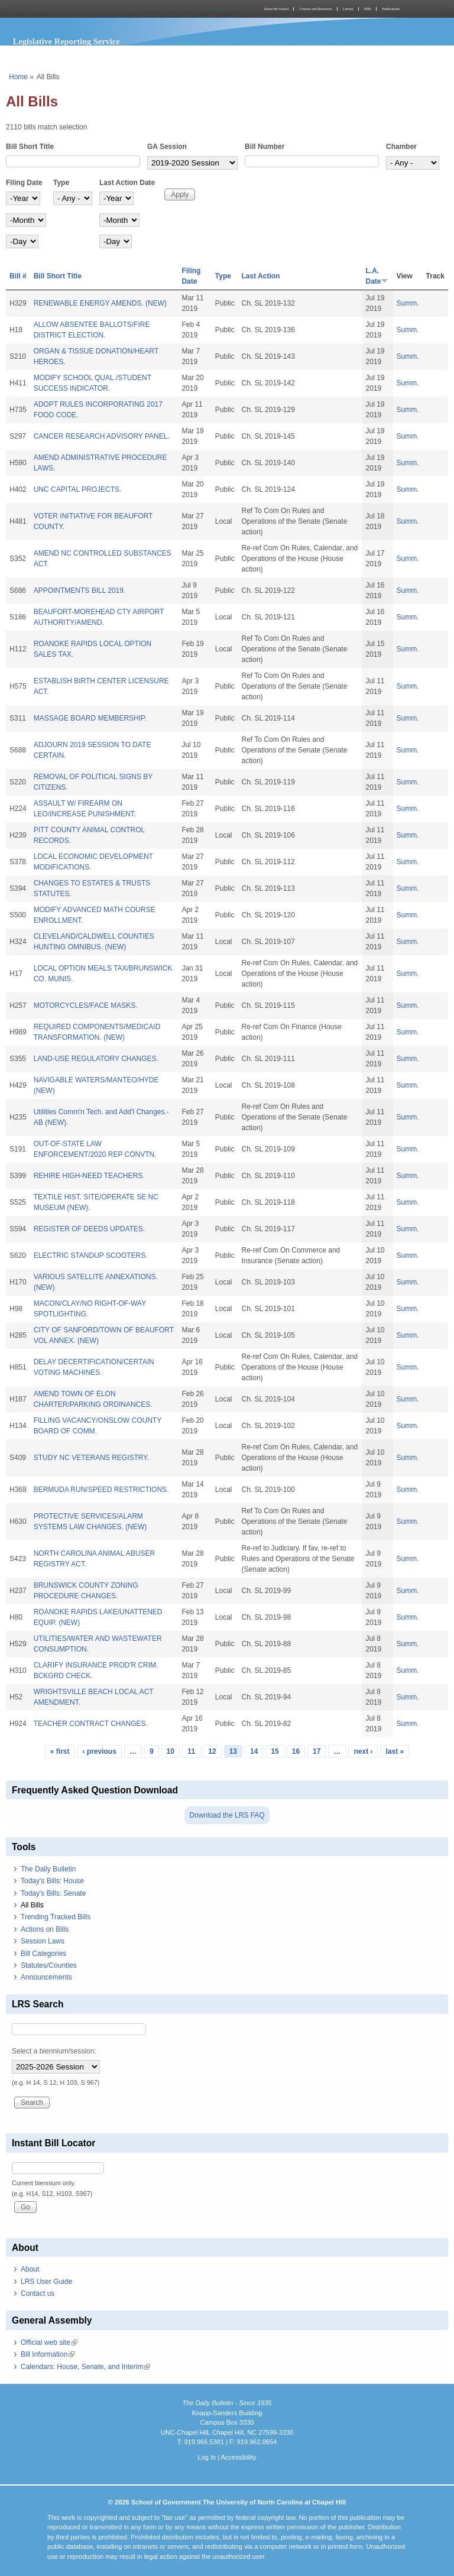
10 (170, 1751)
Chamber (401, 146)
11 (191, 1751)
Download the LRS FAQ (226, 1815)
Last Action (261, 276)
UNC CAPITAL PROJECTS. (78, 489)
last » (394, 1751)
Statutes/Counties (49, 1965)
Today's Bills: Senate (53, 1893)
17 (316, 1751)
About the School (276, 9)
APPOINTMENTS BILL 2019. (80, 590)
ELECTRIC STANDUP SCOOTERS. (91, 1255)
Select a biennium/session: (54, 2051)
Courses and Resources (315, 9)
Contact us (37, 2293)
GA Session (167, 146)
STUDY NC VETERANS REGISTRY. (91, 1458)
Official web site (49, 2342)
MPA (367, 9)
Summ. (408, 303)
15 (274, 1751)
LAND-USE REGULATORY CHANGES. (96, 1059)
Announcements (46, 1977)
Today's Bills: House (52, 1881)
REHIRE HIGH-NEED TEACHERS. (89, 1176)
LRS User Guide (46, 2281)
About (30, 2269)
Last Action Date (127, 183)
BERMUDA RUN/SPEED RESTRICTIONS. (101, 1489)
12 (212, 1751)
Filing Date (24, 183)
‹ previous (99, 1751)
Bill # (18, 276)
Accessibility (238, 2457)
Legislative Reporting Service (66, 41)
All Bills (32, 1905)
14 (254, 1751)
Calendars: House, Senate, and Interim (85, 2367)
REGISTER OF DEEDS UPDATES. (89, 1229)
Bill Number (264, 146)
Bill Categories (43, 1953)
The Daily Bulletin (48, 1869)
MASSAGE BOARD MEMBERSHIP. (90, 718)
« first (60, 1751)
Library (348, 9)
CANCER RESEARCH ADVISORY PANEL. (102, 436)
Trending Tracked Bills (55, 1917)
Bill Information (47, 2354)
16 (296, 1751)
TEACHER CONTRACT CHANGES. (91, 1724)
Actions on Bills (45, 1929)
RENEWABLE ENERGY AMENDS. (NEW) (100, 303)
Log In (206, 2457)
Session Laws (42, 1941)
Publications (391, 9)
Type (61, 183)
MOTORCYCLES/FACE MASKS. (86, 1005)
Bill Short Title (30, 146)
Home (18, 77)
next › (363, 1751)
